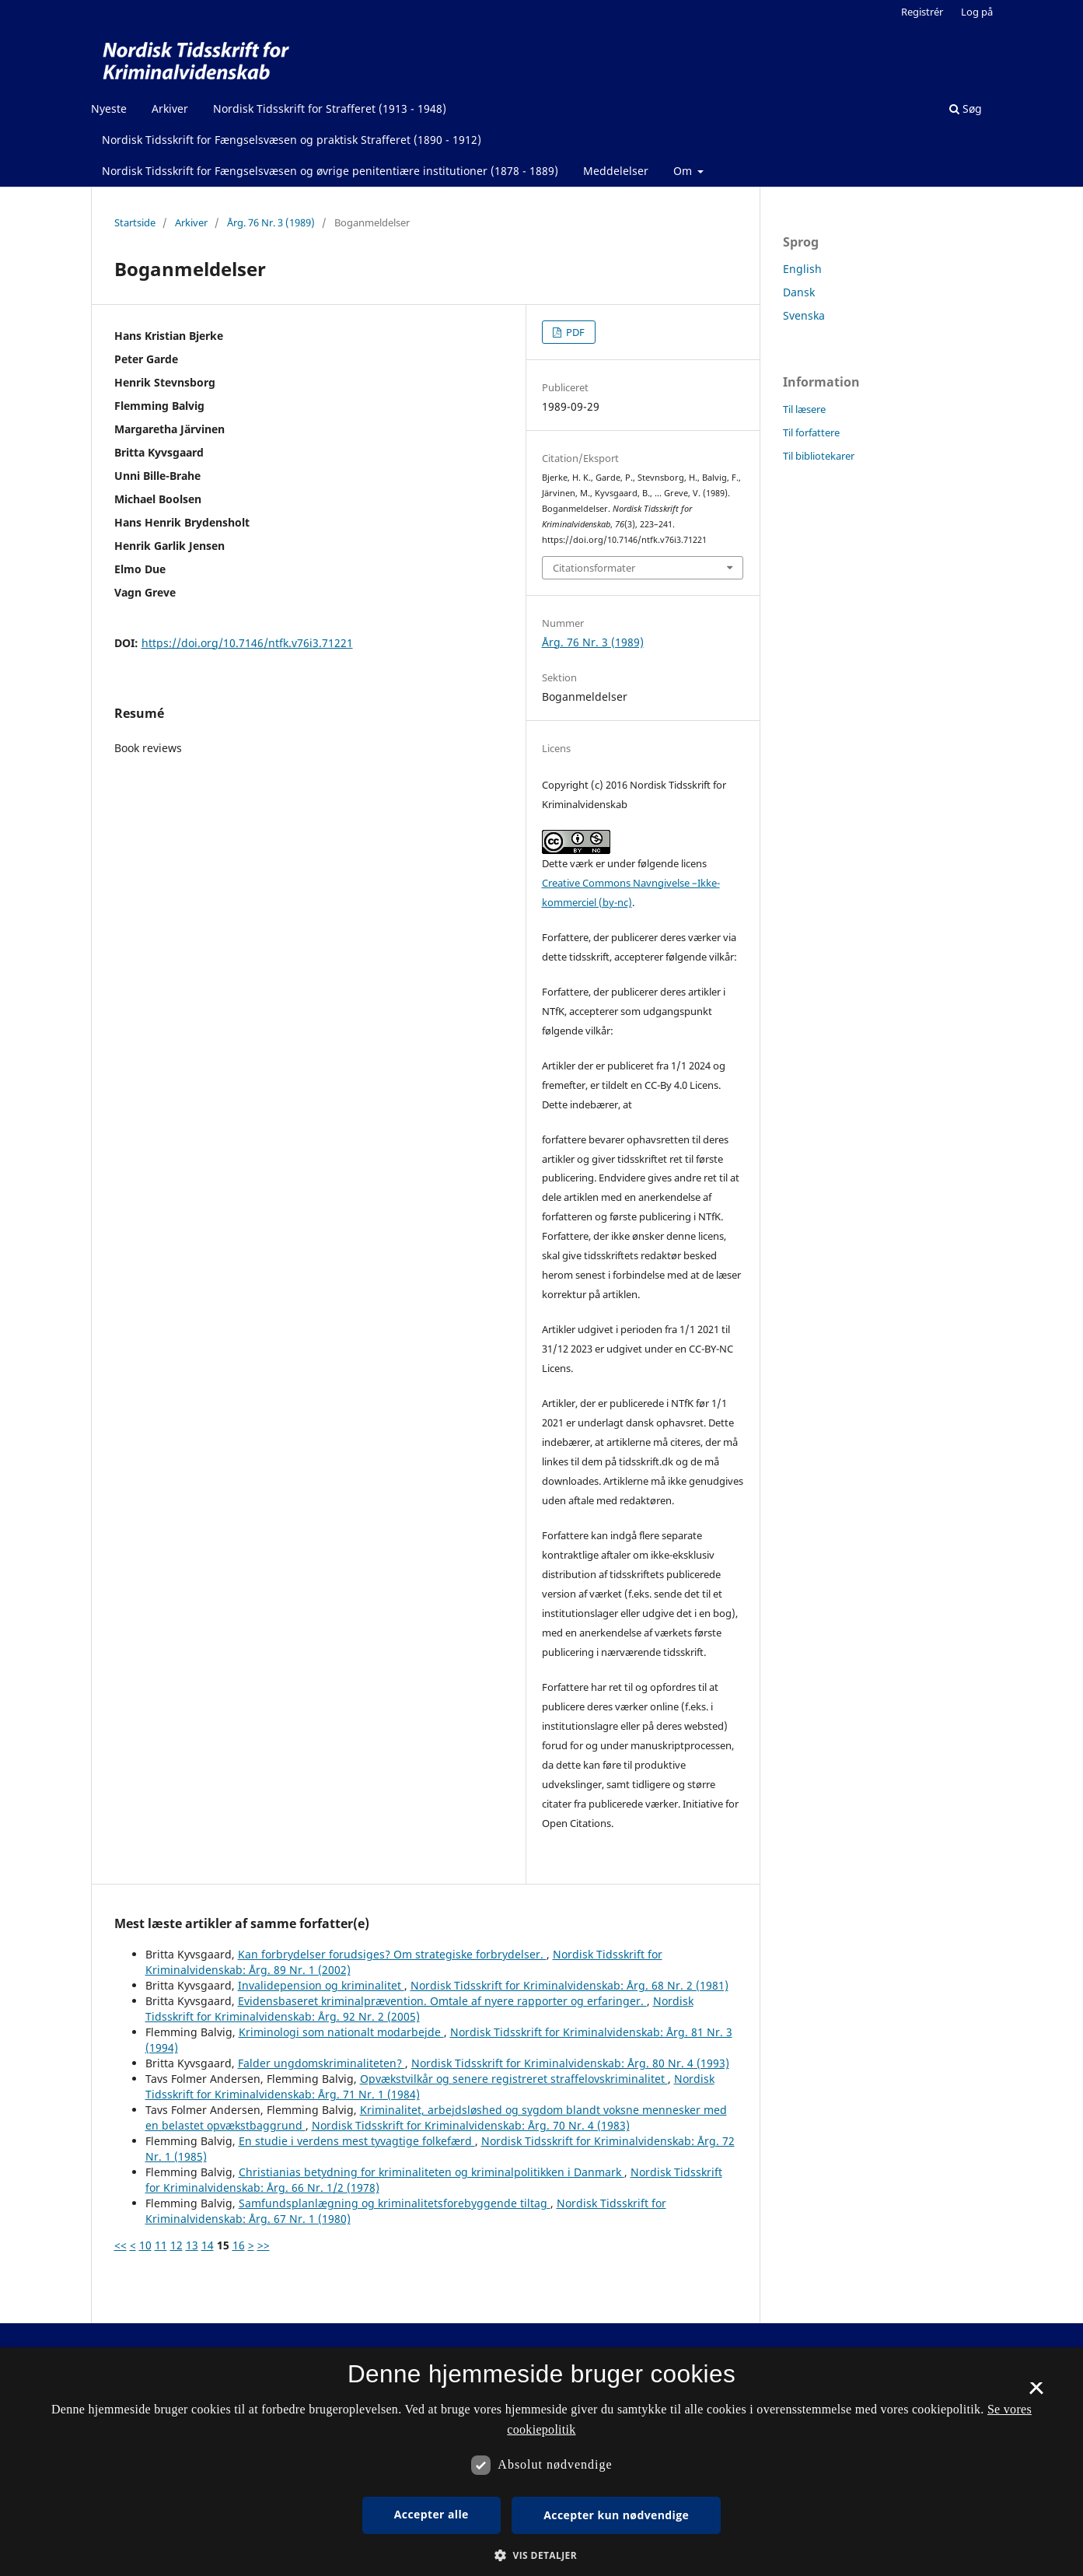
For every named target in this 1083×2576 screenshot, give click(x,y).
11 (161, 2245)
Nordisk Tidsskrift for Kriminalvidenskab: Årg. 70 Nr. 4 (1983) (471, 2125)
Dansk (799, 292)
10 (145, 2245)
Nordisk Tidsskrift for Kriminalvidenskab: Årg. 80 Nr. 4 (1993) (570, 2063)
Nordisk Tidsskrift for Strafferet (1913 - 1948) (329, 108)
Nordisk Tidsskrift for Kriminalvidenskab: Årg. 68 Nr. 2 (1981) (569, 1985)
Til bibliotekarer (818, 456)
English (802, 268)
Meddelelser (615, 170)
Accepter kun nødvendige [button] (616, 2515)
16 (238, 2245)
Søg (965, 108)
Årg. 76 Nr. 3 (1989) (271, 222)
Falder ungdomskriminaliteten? (321, 2063)
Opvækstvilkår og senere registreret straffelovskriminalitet (514, 2078)
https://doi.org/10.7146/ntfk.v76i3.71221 (247, 642)
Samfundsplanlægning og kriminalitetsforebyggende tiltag (394, 2203)
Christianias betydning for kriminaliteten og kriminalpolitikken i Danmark (431, 2172)
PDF (574, 332)
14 (207, 2245)
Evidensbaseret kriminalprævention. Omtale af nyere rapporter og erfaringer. (442, 2000)
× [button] (1036, 2393)
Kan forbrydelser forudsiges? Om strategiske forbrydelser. (392, 1954)
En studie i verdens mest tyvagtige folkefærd (357, 2140)
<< (120, 2245)
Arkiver (170, 108)
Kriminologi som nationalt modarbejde (341, 2032)
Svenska (804, 315)
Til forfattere (811, 432)
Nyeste (109, 108)
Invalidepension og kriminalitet (321, 1985)
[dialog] (541, 2461)
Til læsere (804, 409)
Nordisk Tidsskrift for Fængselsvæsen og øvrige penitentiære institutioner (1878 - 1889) (330, 170)
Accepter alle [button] (431, 2514)
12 (176, 2245)
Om (684, 170)
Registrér (922, 12)
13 (192, 2245)
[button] (541, 2555)
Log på (977, 12)
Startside (134, 222)
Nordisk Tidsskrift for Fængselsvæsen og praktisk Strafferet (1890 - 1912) (291, 139)
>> (263, 2245)
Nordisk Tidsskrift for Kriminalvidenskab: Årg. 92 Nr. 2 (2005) (419, 2008)
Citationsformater (594, 568)
